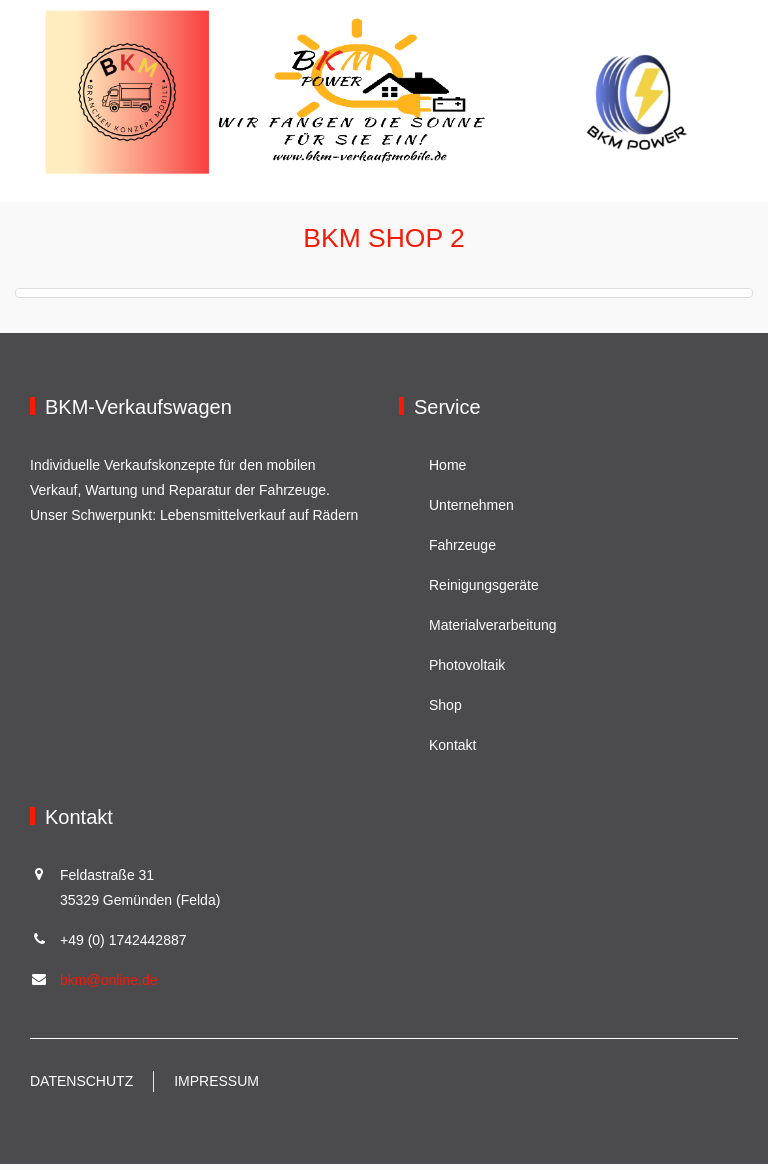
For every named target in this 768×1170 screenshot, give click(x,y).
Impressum (216, 1087)
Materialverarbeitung (493, 631)
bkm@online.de (109, 986)
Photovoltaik (467, 671)
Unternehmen (471, 511)
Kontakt (452, 751)
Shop (445, 711)
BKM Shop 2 (384, 242)
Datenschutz (81, 1087)
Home (447, 471)
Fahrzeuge (462, 551)
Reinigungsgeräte (484, 591)
